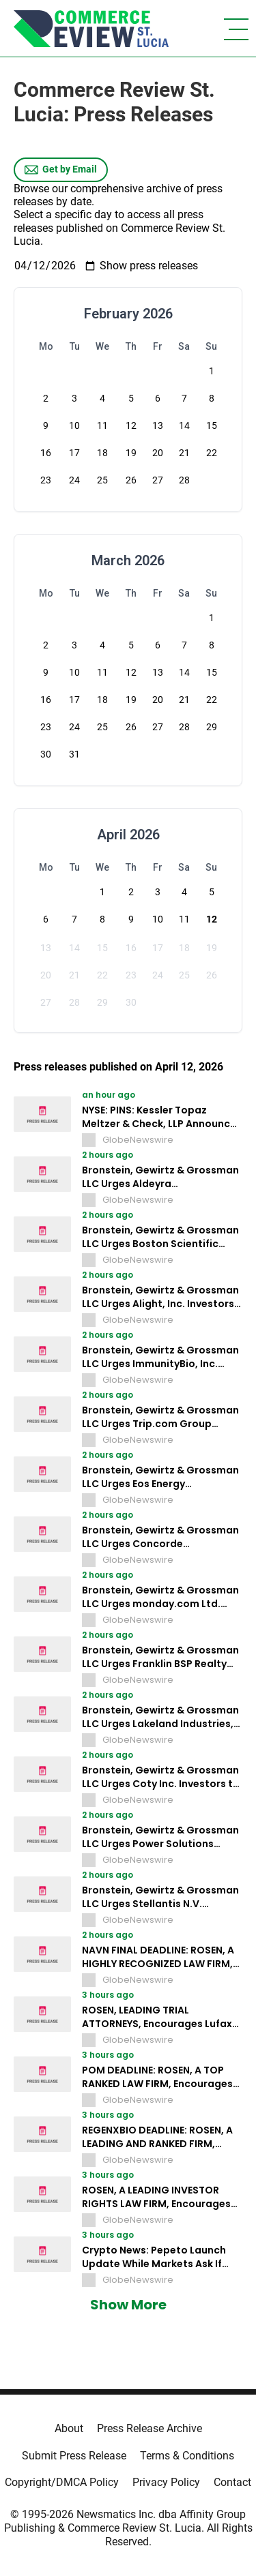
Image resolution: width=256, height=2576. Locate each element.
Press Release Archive (149, 2428)
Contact (232, 2482)
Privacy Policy (166, 2482)
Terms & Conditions (187, 2455)
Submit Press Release (74, 2455)
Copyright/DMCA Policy (62, 2482)
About (69, 2428)
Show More (128, 2304)
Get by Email (61, 170)
